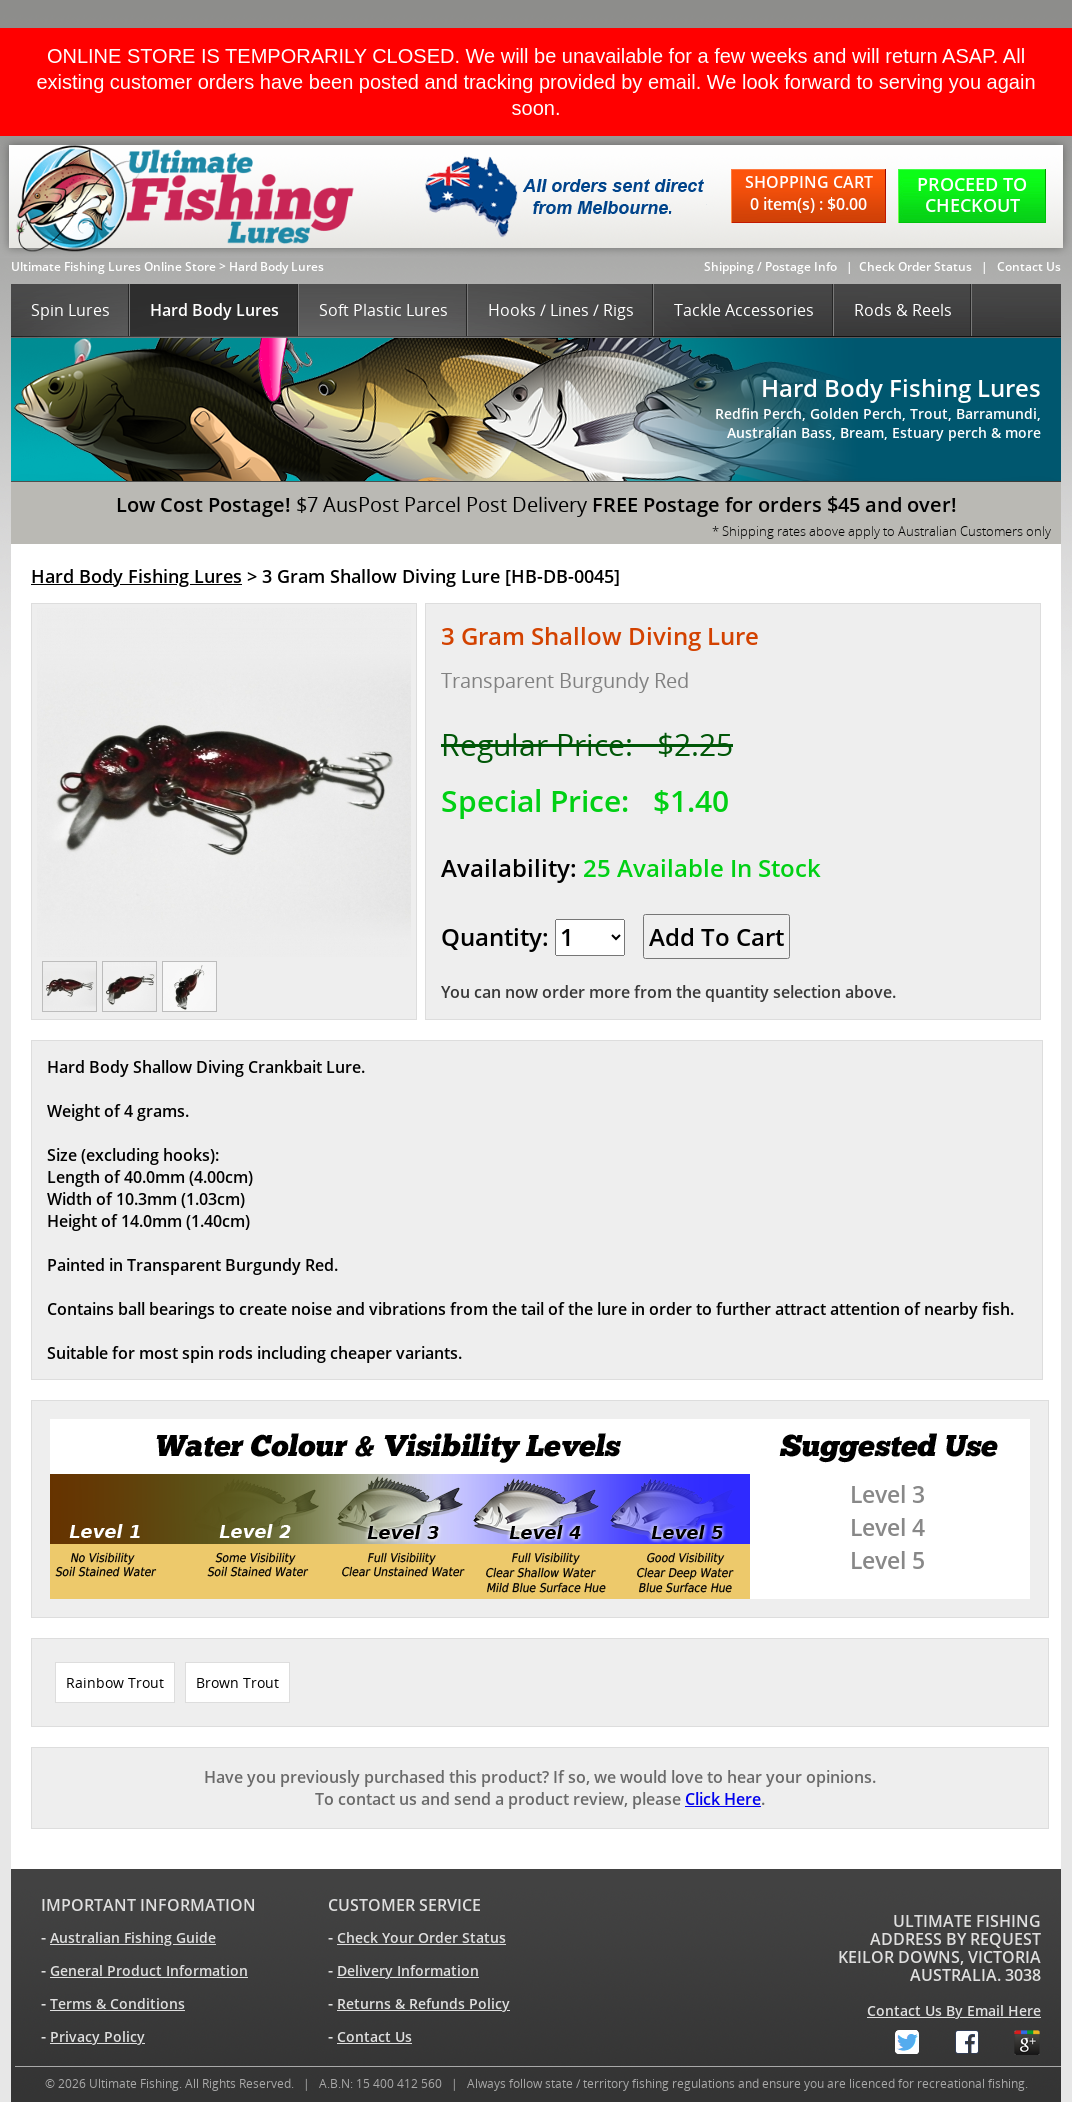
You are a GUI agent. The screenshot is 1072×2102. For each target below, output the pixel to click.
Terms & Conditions (117, 2003)
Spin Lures (70, 310)
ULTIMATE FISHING (967, 1921)
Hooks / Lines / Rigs (561, 310)
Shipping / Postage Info (770, 266)
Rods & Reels (903, 310)
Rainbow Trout (115, 1682)
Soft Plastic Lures (383, 310)
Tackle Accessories (744, 310)
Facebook (951, 2038)
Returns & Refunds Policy (423, 2003)
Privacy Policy (97, 2036)
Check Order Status (915, 266)
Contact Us (1029, 266)
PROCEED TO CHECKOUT (972, 194)
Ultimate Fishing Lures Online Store (113, 266)
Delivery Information (408, 1970)
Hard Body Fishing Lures (136, 576)
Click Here (723, 1799)
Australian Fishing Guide (133, 1937)
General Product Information (149, 1970)
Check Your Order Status (421, 1937)
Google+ (1011, 2038)
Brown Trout (237, 1682)
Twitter (891, 2038)
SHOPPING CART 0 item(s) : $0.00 (809, 193)
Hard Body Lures (276, 266)
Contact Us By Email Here (954, 2010)
